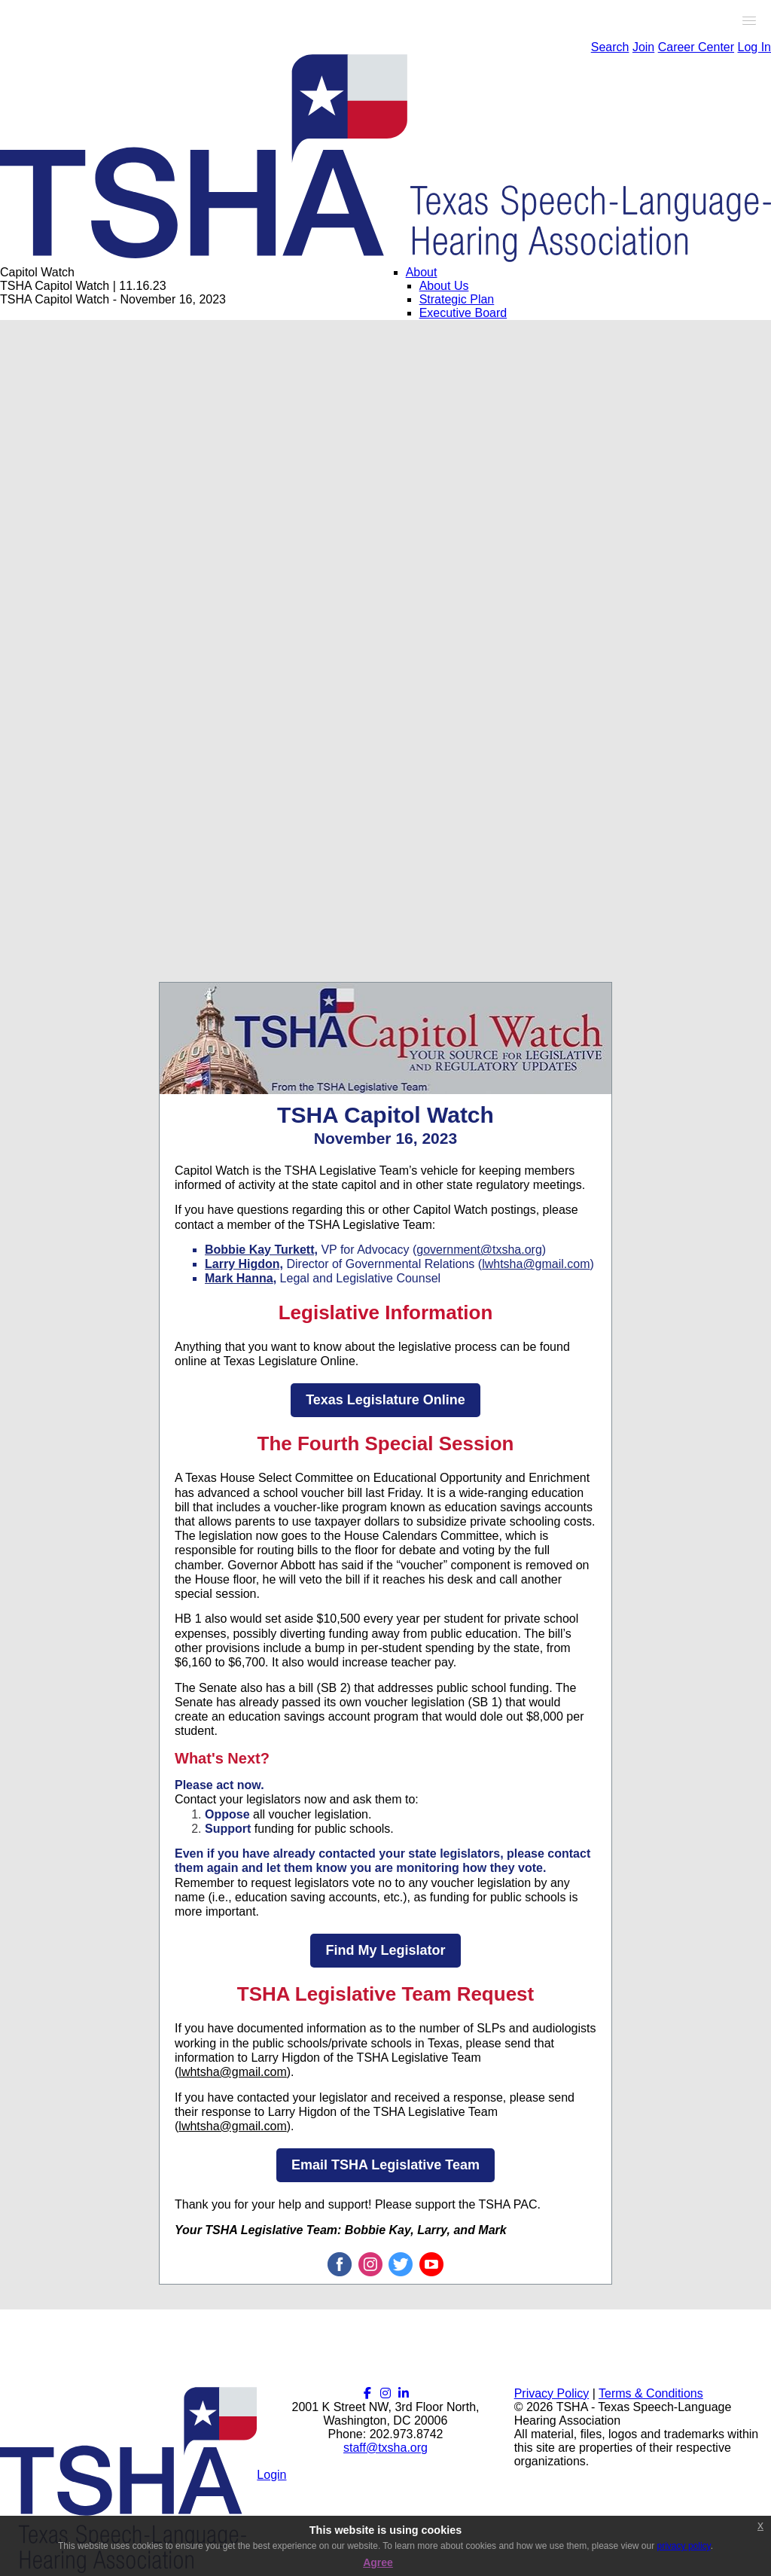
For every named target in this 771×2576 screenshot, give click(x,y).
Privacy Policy (552, 2393)
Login (271, 2474)
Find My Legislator (385, 1950)
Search (610, 47)
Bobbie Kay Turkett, (261, 1249)
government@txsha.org (479, 1249)
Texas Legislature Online (385, 1399)
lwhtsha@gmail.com (536, 1264)
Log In (754, 47)
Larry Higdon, (244, 1264)
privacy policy (684, 2546)
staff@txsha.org (385, 2447)
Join (643, 47)
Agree (378, 2562)
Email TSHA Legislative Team (385, 2164)
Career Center (696, 47)
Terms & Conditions (651, 2393)
